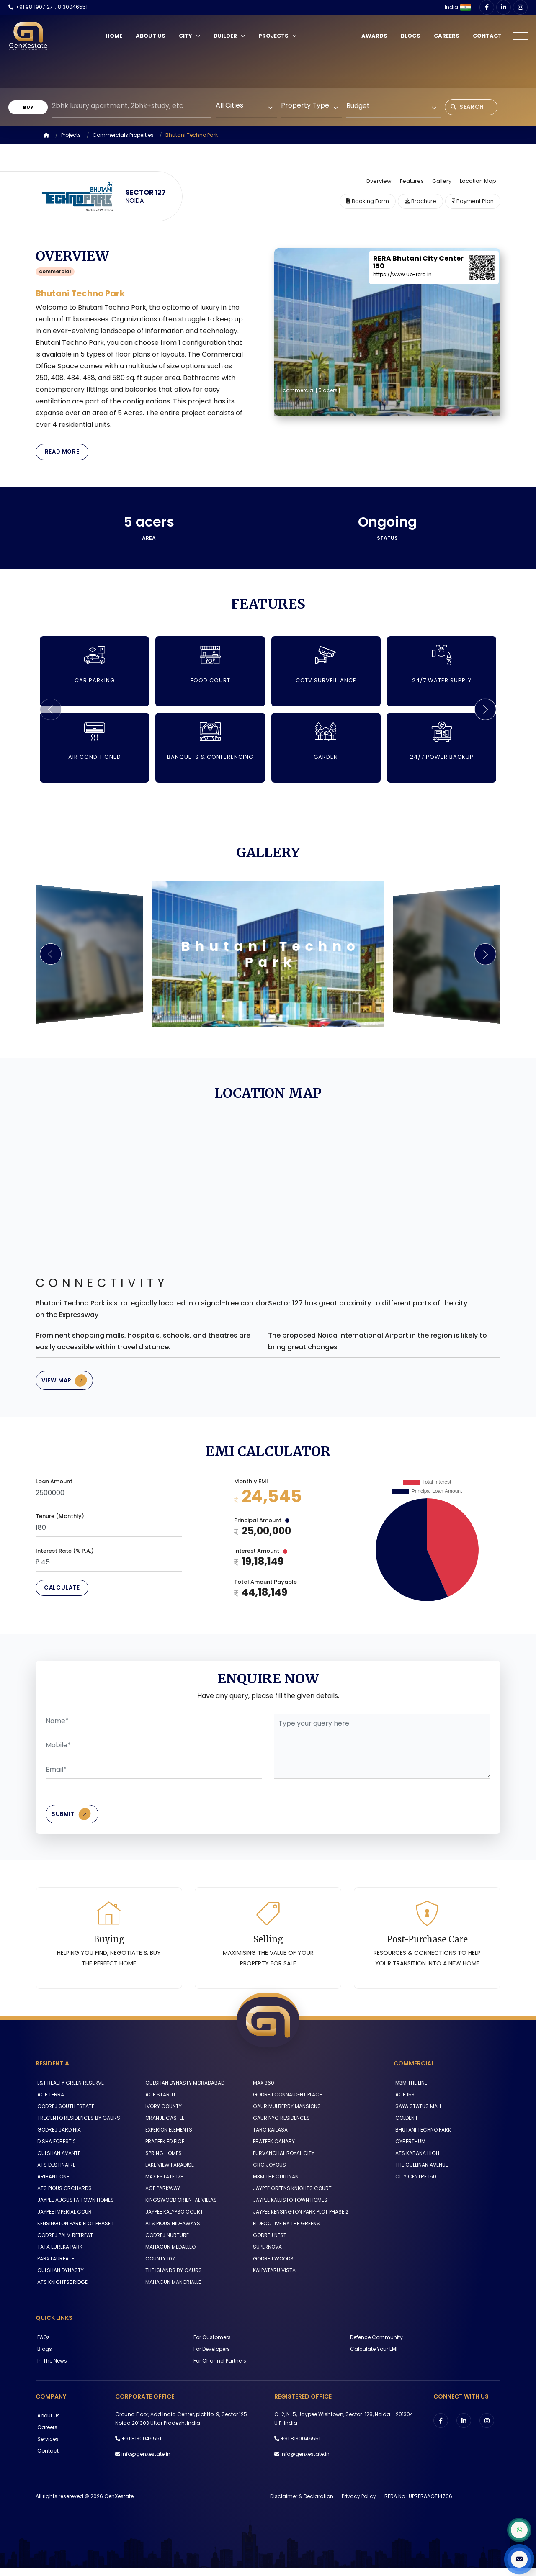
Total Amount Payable (265, 1587)
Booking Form (367, 201)
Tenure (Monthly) (60, 1521)
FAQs (42, 2345)
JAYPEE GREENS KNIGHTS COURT (290, 2196)
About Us (153, 36)
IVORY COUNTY (162, 2114)
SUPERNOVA (265, 2255)
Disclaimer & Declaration (301, 2504)
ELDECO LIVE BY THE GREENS (284, 2231)
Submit (74, 1821)
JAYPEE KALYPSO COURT (172, 2220)
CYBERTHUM (409, 2149)
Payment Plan (473, 201)
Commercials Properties (123, 135)
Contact (485, 36)
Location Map (478, 181)
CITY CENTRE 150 (414, 2184)
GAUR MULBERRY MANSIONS (285, 2114)
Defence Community (374, 2345)
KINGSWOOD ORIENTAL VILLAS (179, 2208)
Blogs (409, 36)
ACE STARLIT (159, 2102)
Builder (231, 36)
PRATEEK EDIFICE (163, 2149)
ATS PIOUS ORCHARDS (63, 2196)
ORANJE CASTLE (163, 2126)
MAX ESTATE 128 (163, 2184)
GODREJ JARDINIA (57, 2138)
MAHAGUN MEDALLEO (169, 2255)
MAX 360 (262, 2091)
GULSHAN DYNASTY (59, 2278)
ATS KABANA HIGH (416, 2161)
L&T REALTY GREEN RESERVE (69, 2091)
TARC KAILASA (268, 2138)
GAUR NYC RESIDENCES (279, 2126)
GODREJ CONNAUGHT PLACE (285, 2102)
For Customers (210, 2345)
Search (469, 107)
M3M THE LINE (409, 2091)
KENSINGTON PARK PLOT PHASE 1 (74, 2231)
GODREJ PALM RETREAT (63, 2243)
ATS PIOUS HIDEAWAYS (171, 2231)
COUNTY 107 (158, 2266)
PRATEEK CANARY (272, 2149)
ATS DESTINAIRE (55, 2173)
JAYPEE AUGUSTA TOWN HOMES (74, 2208)
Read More (63, 453)
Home (116, 36)
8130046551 (73, 6)
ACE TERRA (49, 2102)
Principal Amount (261, 1525)
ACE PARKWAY (161, 2196)
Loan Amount (54, 1486)
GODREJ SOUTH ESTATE (64, 2114)
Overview (379, 181)
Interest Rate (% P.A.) (65, 1556)
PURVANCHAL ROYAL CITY (282, 2161)
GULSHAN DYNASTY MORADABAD (183, 2091)
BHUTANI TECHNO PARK (421, 2138)
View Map (68, 1384)
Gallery (441, 181)
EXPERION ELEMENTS (167, 2138)
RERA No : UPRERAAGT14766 (418, 2504)
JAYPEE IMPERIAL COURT (64, 2220)
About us (47, 2423)
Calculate (63, 1594)
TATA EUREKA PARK (58, 2255)
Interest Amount (260, 1556)
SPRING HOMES (162, 2161)
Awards (373, 36)
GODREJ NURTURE (165, 2243)
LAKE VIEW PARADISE (168, 2173)
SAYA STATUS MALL (417, 2114)
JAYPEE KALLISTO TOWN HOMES (288, 2208)
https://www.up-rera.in (402, 274)
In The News (50, 2368)
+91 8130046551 (141, 2446)
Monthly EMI (251, 1486)
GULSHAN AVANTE (57, 2161)
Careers (445, 36)
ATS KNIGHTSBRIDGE (61, 2290)
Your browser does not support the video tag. (268, 63)
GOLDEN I (404, 2126)
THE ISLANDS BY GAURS (172, 2278)
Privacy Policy (359, 2504)
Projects (280, 36)
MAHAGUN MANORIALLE (171, 2290)
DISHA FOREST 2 (55, 2149)
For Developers (210, 2356)
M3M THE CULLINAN (274, 2184)
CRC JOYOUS (267, 2173)
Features (412, 181)
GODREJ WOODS (271, 2266)
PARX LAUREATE (54, 2266)
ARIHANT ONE (51, 2184)
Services (46, 2447)
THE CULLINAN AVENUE (420, 2173)
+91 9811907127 (34, 6)
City (192, 36)
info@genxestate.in (145, 2462)
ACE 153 (403, 2102)
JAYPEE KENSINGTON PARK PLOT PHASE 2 (299, 2220)
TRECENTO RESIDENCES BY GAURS (77, 2126)
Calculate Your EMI (372, 2356)
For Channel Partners (218, 2368)
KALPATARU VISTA (272, 2278)
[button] (483, 711)
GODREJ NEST (268, 2243)
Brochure (420, 201)
